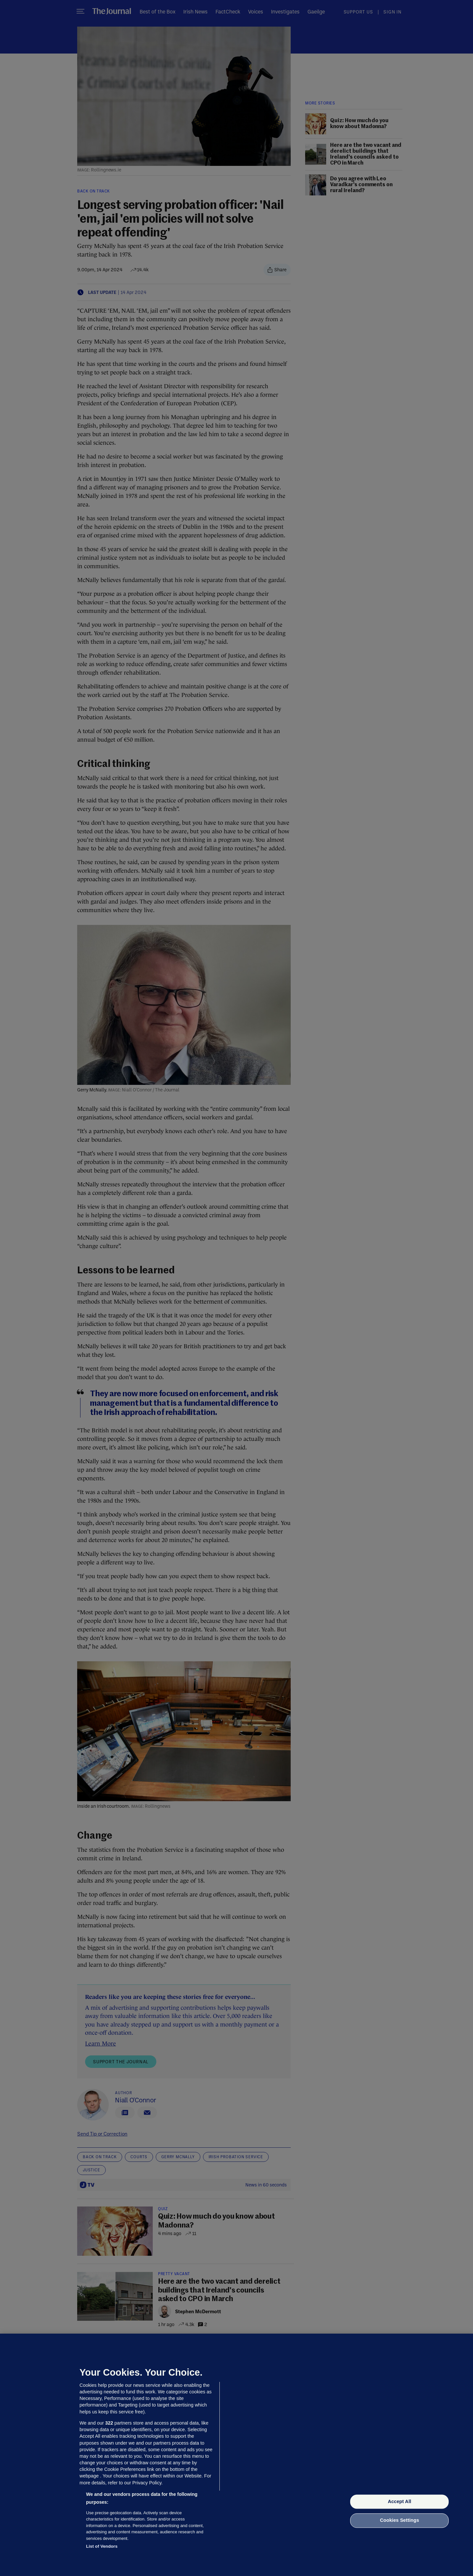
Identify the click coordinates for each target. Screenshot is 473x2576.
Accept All (399, 2501)
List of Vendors (102, 2546)
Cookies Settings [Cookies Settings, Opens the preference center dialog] (399, 2520)
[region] (236, 2455)
